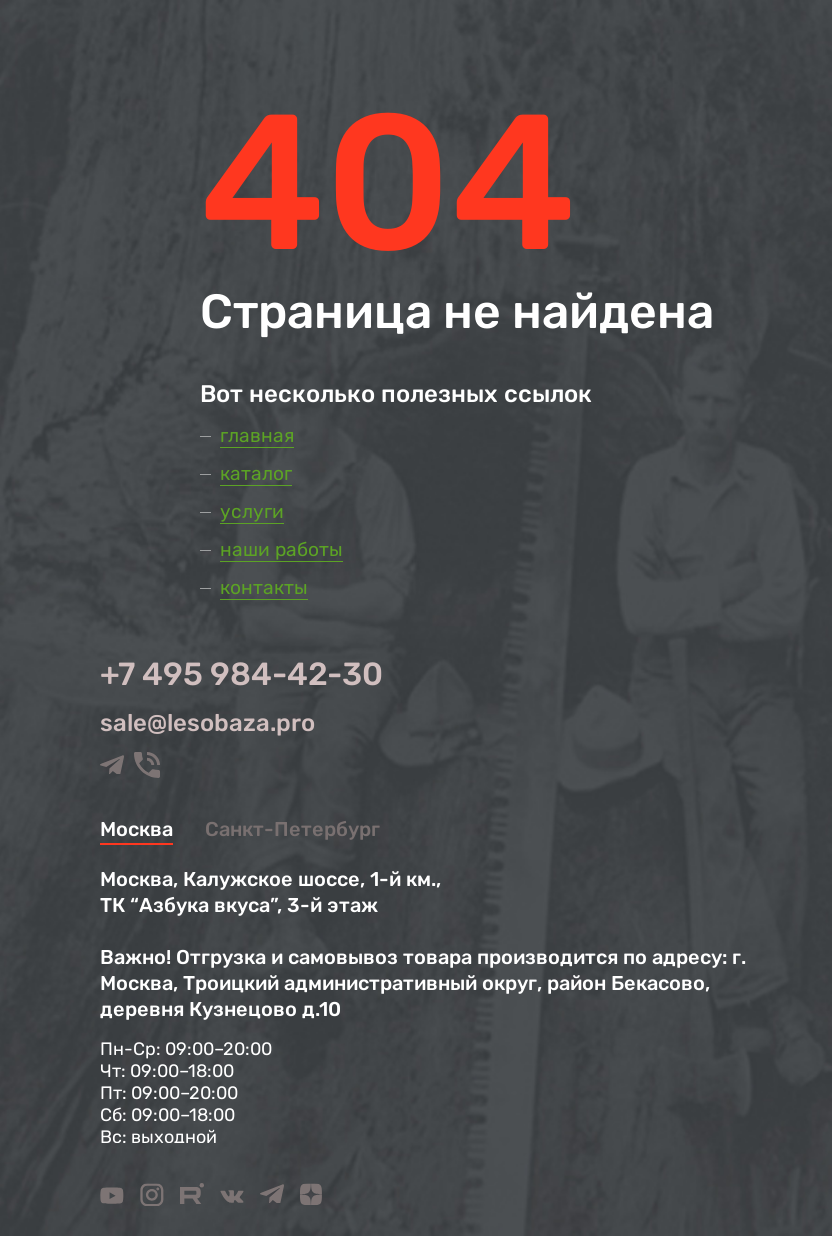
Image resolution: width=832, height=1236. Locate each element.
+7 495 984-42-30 (241, 674)
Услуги (252, 511)
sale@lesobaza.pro (207, 723)
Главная (257, 435)
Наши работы (281, 549)
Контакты (264, 587)
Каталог (256, 473)
